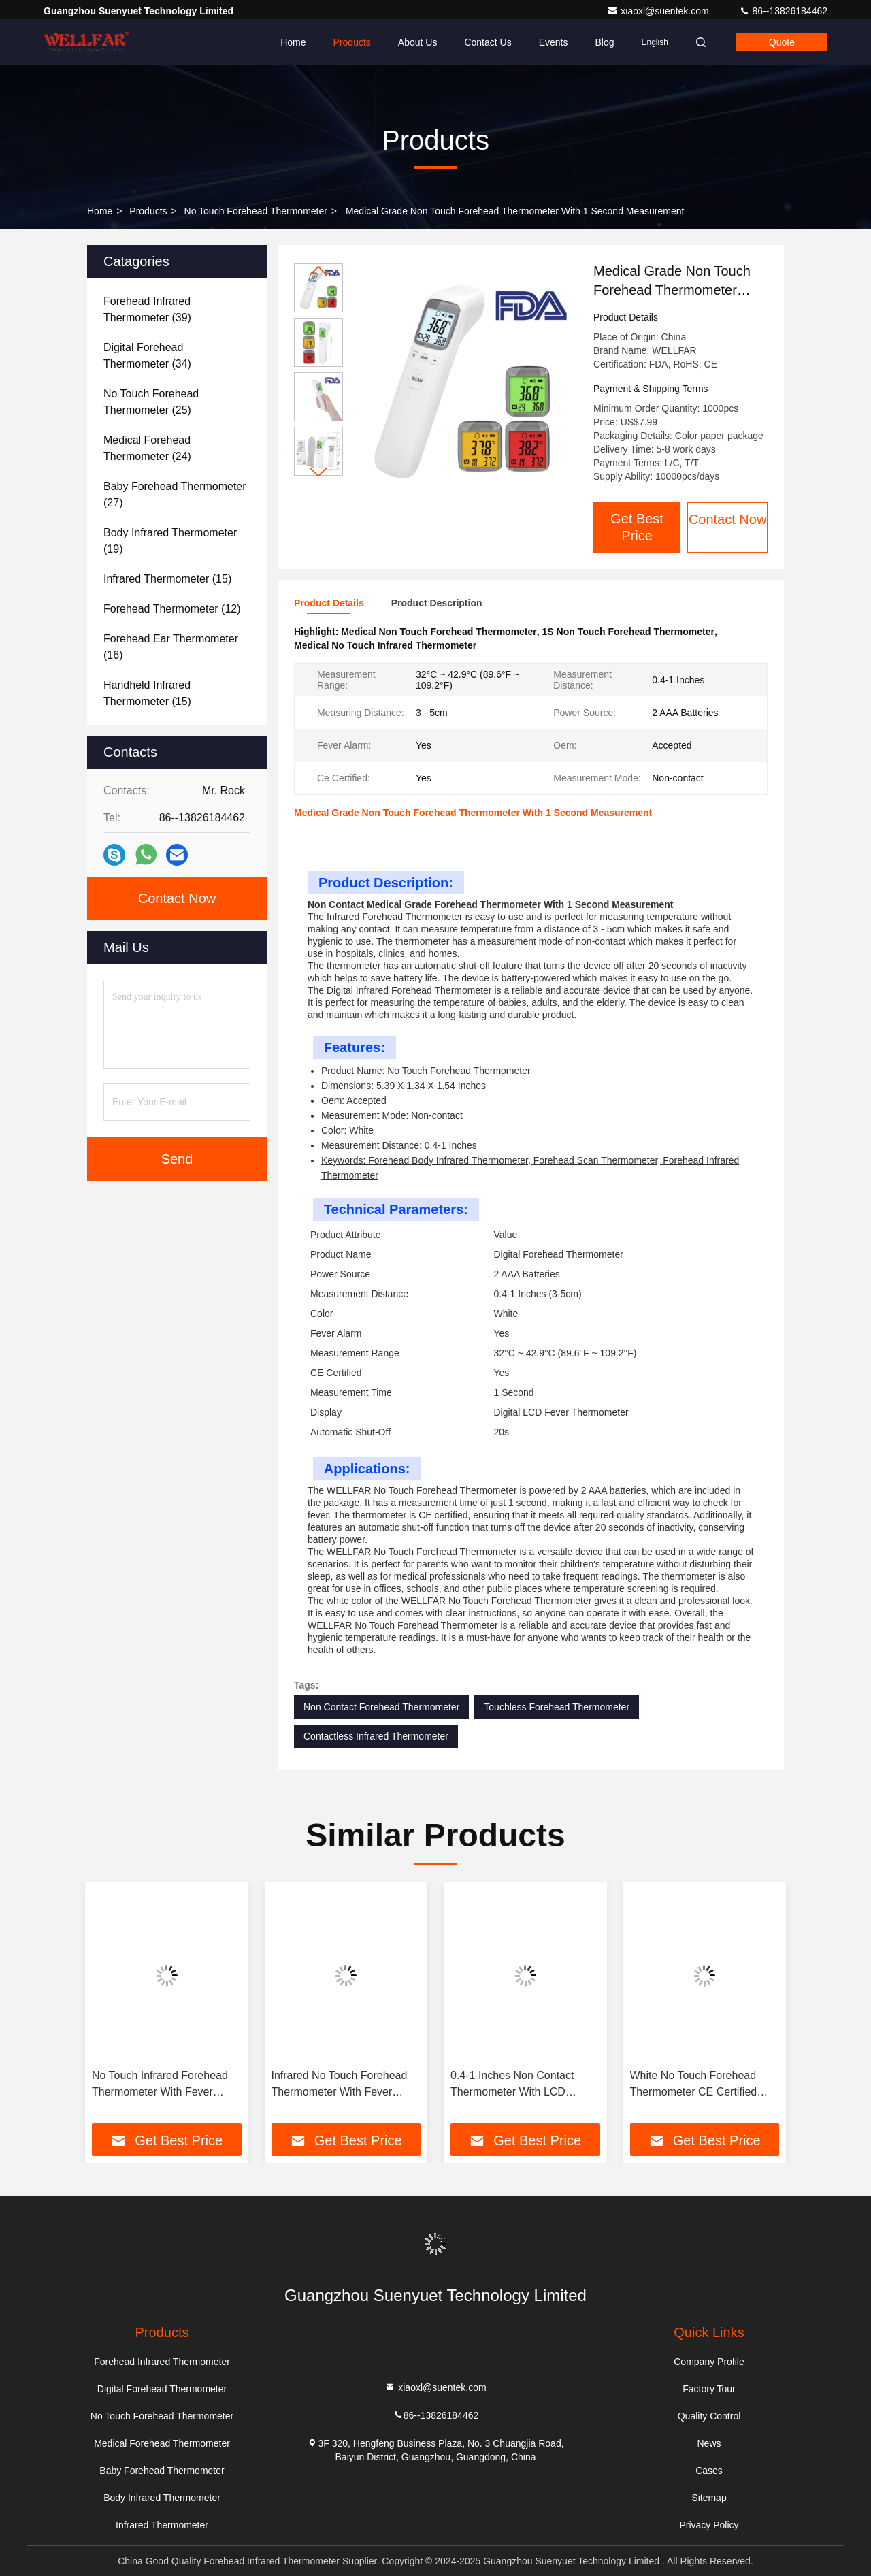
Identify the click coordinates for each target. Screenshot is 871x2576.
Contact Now (728, 519)
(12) (172, 609)
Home (293, 42)
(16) (170, 647)
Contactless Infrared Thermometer (375, 1736)
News (709, 2443)
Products (352, 42)
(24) (147, 448)
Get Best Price (636, 527)
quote (782, 42)
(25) (151, 402)
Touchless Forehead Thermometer (556, 1706)
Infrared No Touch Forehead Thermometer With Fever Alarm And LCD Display (340, 2085)
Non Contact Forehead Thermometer (381, 1706)
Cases (709, 2470)
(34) (147, 356)
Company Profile (709, 2361)
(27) (174, 494)
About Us (418, 42)
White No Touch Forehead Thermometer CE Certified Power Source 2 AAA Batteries (703, 2085)
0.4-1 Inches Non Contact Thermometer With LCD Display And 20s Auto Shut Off (523, 2085)
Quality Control (709, 2416)
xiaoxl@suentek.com (659, 10)
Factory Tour (709, 2388)
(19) (170, 541)
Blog (604, 42)
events (553, 42)
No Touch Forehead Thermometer (255, 211)
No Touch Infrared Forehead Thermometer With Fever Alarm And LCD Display (160, 2085)
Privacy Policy (708, 2525)
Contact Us (487, 42)
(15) (167, 579)
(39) (147, 309)
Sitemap (708, 2497)
